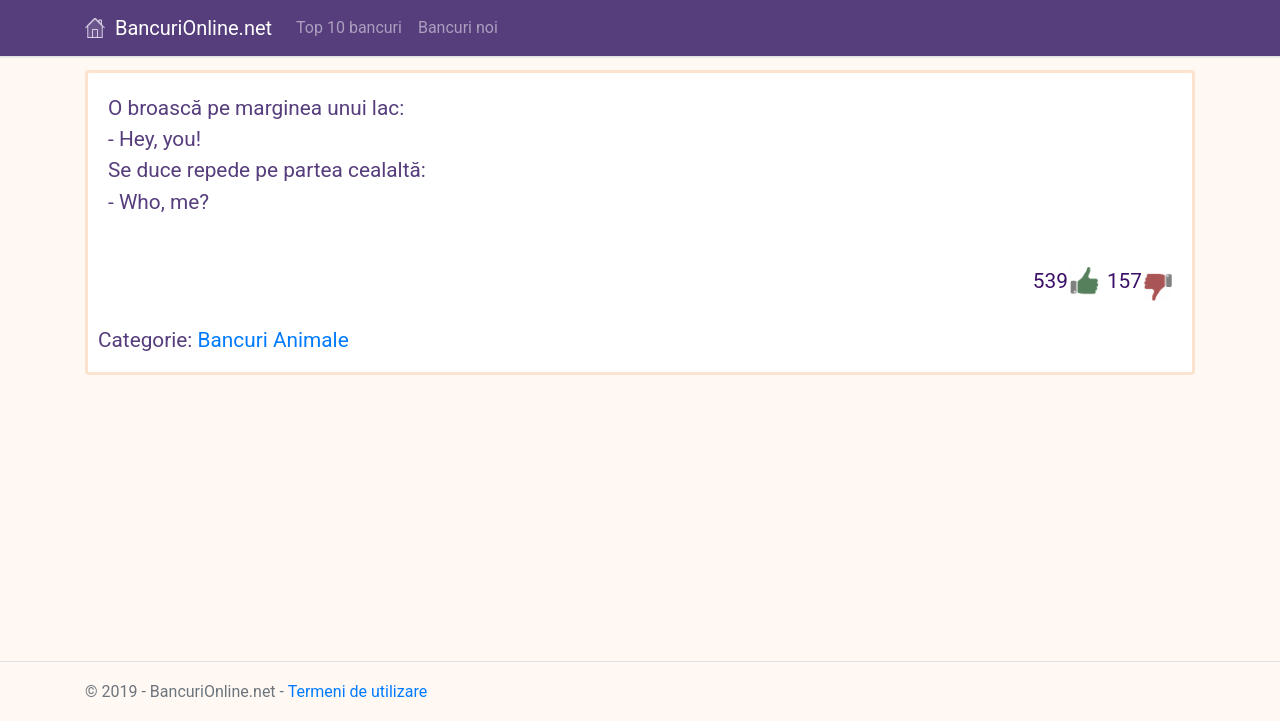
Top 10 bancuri (349, 27)
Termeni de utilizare (358, 691)
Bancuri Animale (273, 340)
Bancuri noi (458, 27)
